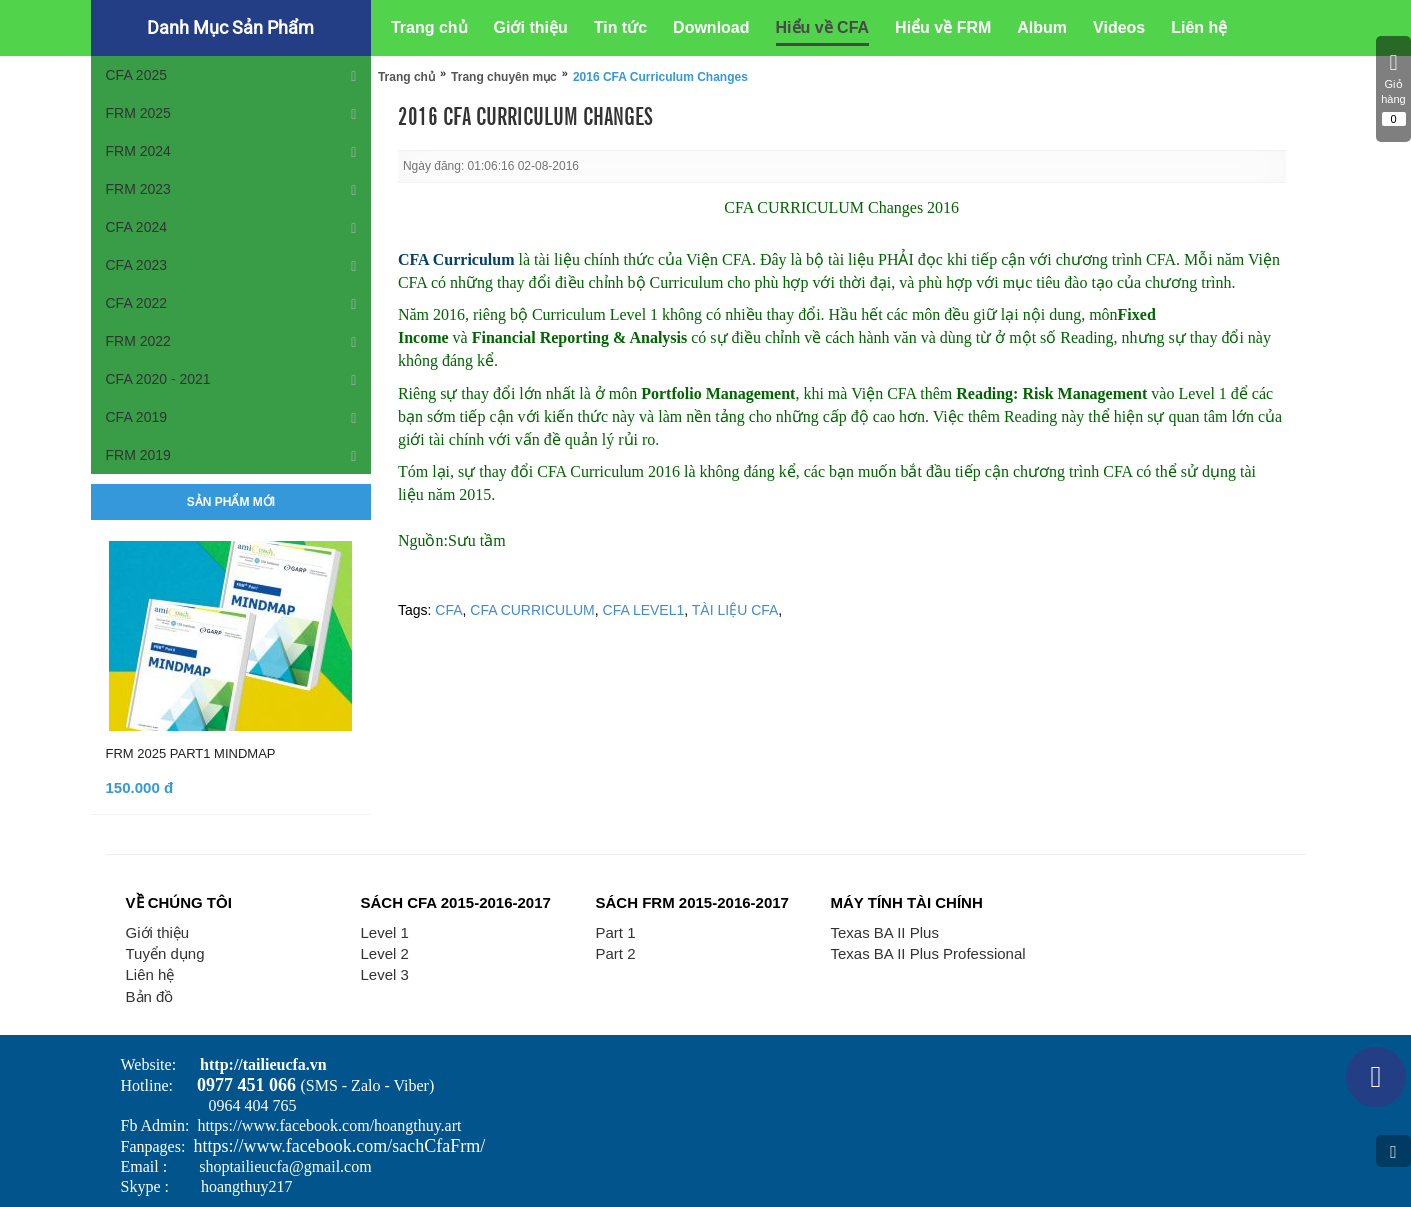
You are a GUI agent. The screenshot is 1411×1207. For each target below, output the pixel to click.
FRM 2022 (138, 341)
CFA (448, 610)
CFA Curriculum (458, 259)
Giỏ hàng (1393, 89)
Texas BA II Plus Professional (928, 953)
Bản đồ (150, 996)
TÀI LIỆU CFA (735, 610)
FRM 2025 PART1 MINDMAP (191, 753)
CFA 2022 (137, 303)
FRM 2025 (138, 113)
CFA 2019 (137, 417)
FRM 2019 (138, 455)
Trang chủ (406, 77)
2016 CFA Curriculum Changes (660, 77)
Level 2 (385, 953)
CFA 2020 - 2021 (158, 379)
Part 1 (616, 932)
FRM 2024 (138, 151)
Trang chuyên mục (504, 77)
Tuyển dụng (165, 953)
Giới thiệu (158, 932)
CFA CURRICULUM (532, 610)
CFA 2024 (137, 227)
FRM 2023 (138, 189)
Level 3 (385, 974)
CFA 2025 (137, 75)
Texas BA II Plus (885, 932)
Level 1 (385, 932)
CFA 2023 (137, 265)
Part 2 (616, 953)
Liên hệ (150, 974)
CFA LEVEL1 (644, 610)
